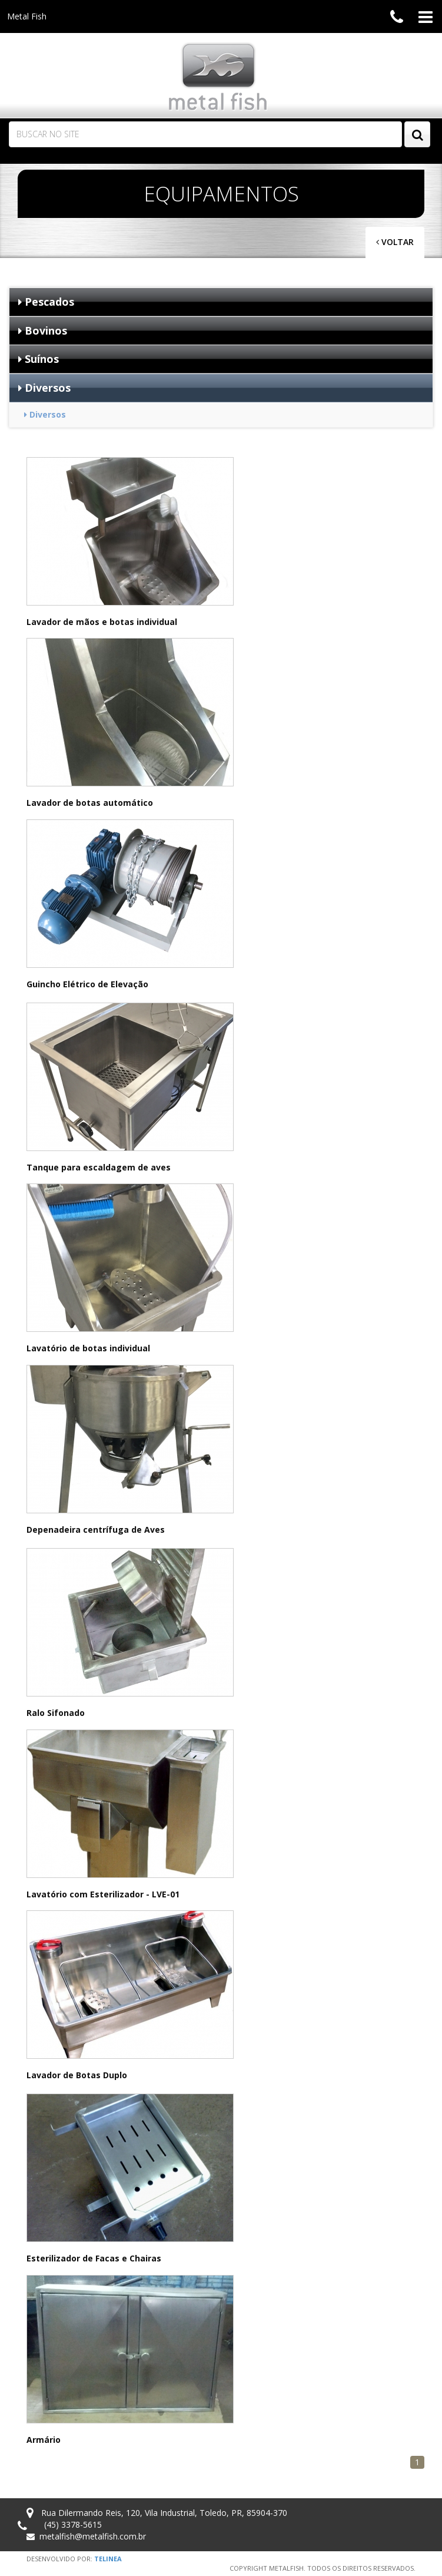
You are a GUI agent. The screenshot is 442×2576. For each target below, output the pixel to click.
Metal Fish (26, 16)
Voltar (395, 241)
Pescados (46, 302)
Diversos (44, 388)
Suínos (38, 359)
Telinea (108, 2558)
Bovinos (42, 330)
